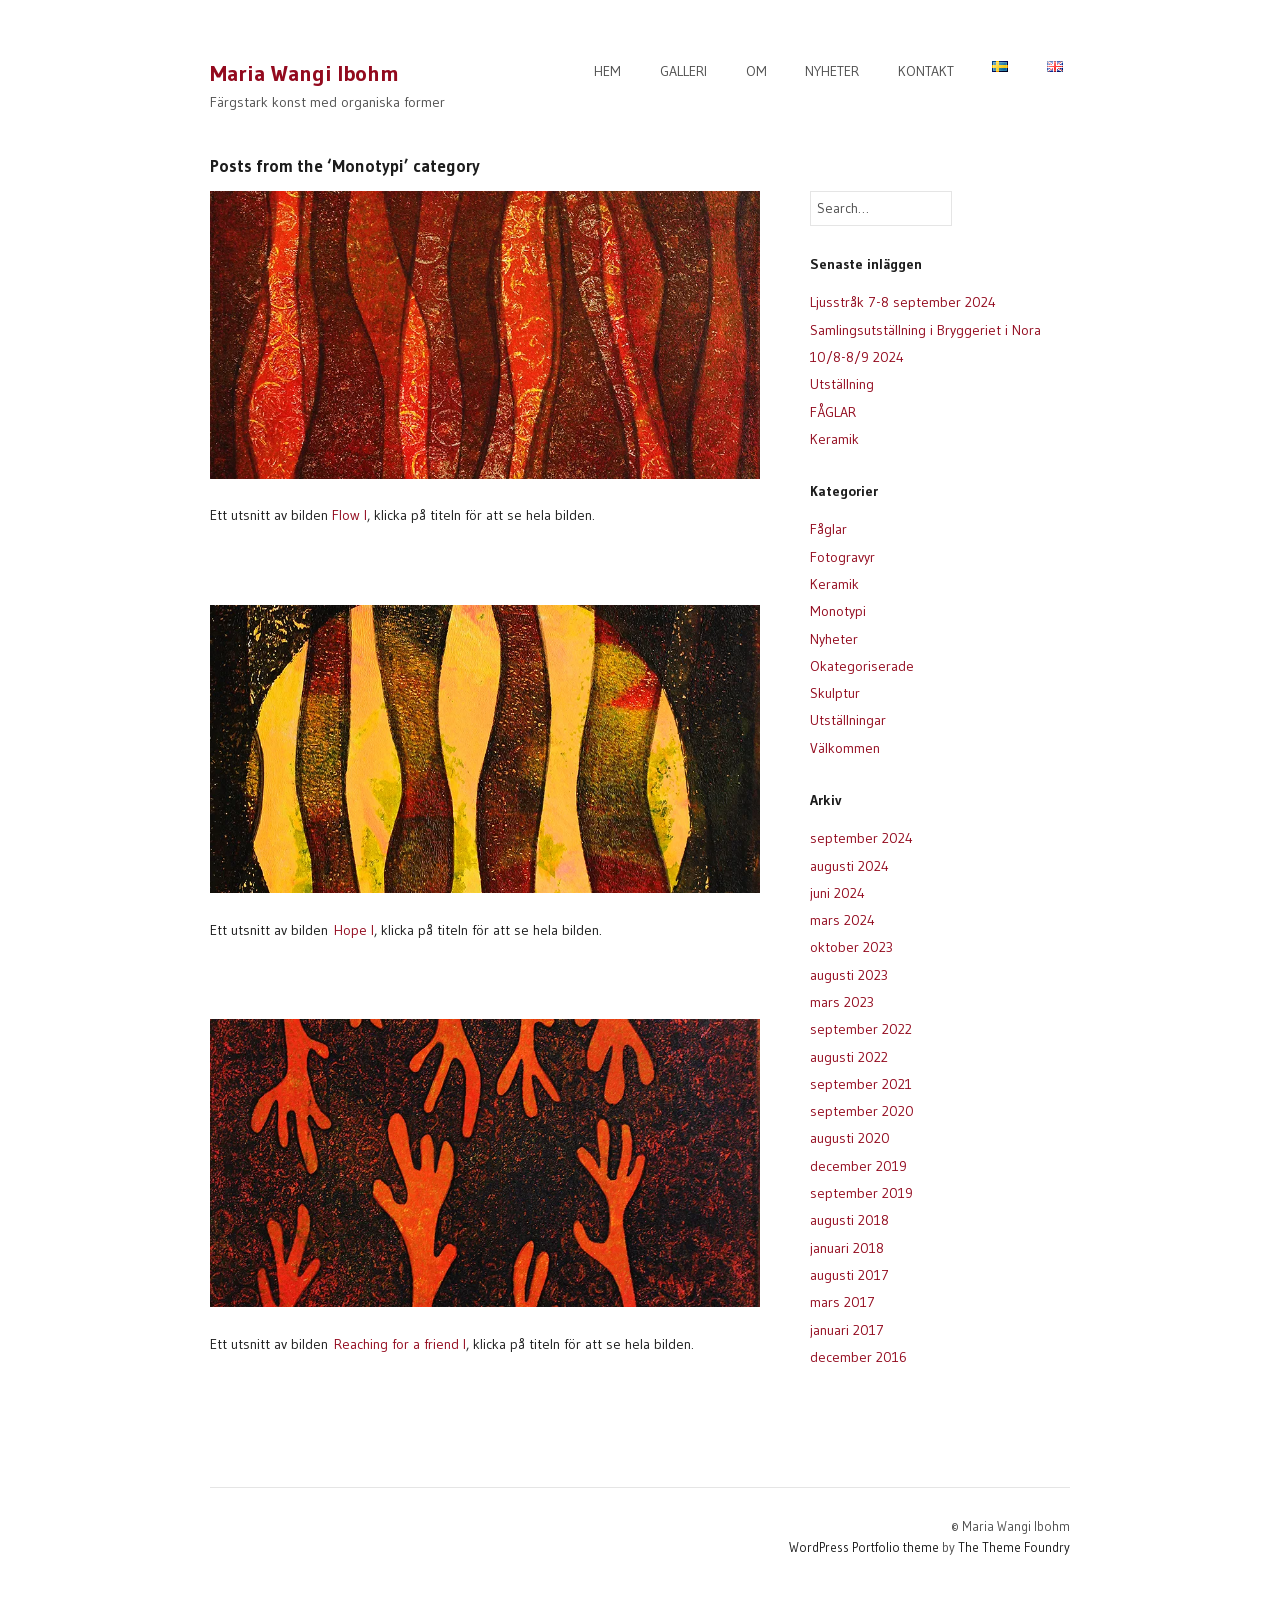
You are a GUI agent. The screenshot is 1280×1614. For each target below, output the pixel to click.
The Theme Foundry (1014, 1547)
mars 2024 (842, 920)
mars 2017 (842, 1302)
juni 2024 (837, 893)
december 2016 (858, 1357)
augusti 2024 (849, 866)
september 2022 (861, 1029)
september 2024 (861, 838)
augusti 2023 (849, 975)
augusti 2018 (849, 1220)
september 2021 (861, 1084)
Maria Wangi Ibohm (304, 73)
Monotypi (838, 611)
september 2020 (862, 1111)
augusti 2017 (849, 1275)
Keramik (834, 439)
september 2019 (861, 1193)
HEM (607, 71)
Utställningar (848, 720)
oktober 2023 (851, 947)
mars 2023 (842, 1002)
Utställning (842, 384)
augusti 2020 (850, 1138)
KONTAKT (926, 71)
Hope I (354, 930)
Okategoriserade (862, 666)
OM (756, 71)
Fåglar (828, 529)
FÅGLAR (833, 412)
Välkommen (845, 748)
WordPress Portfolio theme (864, 1547)
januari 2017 (847, 1330)
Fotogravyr (842, 557)
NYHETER (832, 71)
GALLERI (683, 71)
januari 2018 (847, 1248)
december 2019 (858, 1166)
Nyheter (834, 639)
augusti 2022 (849, 1057)
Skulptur (835, 693)
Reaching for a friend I (400, 1344)
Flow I (349, 515)
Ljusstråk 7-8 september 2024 (903, 302)
